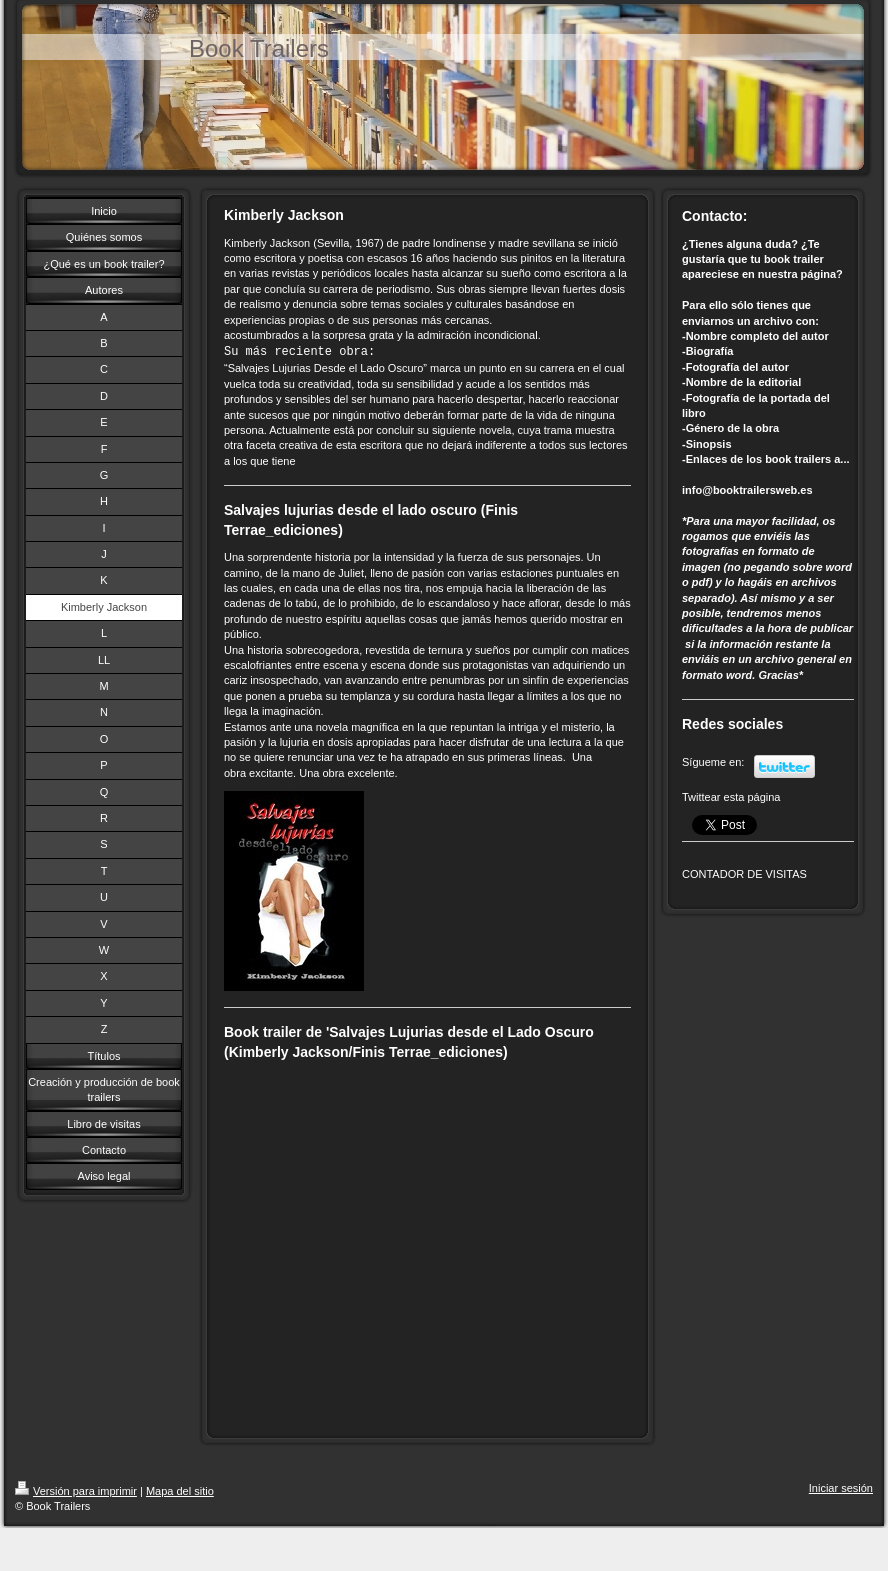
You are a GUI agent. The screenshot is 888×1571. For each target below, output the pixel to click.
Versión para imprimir (76, 1491)
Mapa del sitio (180, 1491)
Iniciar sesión (841, 1488)
